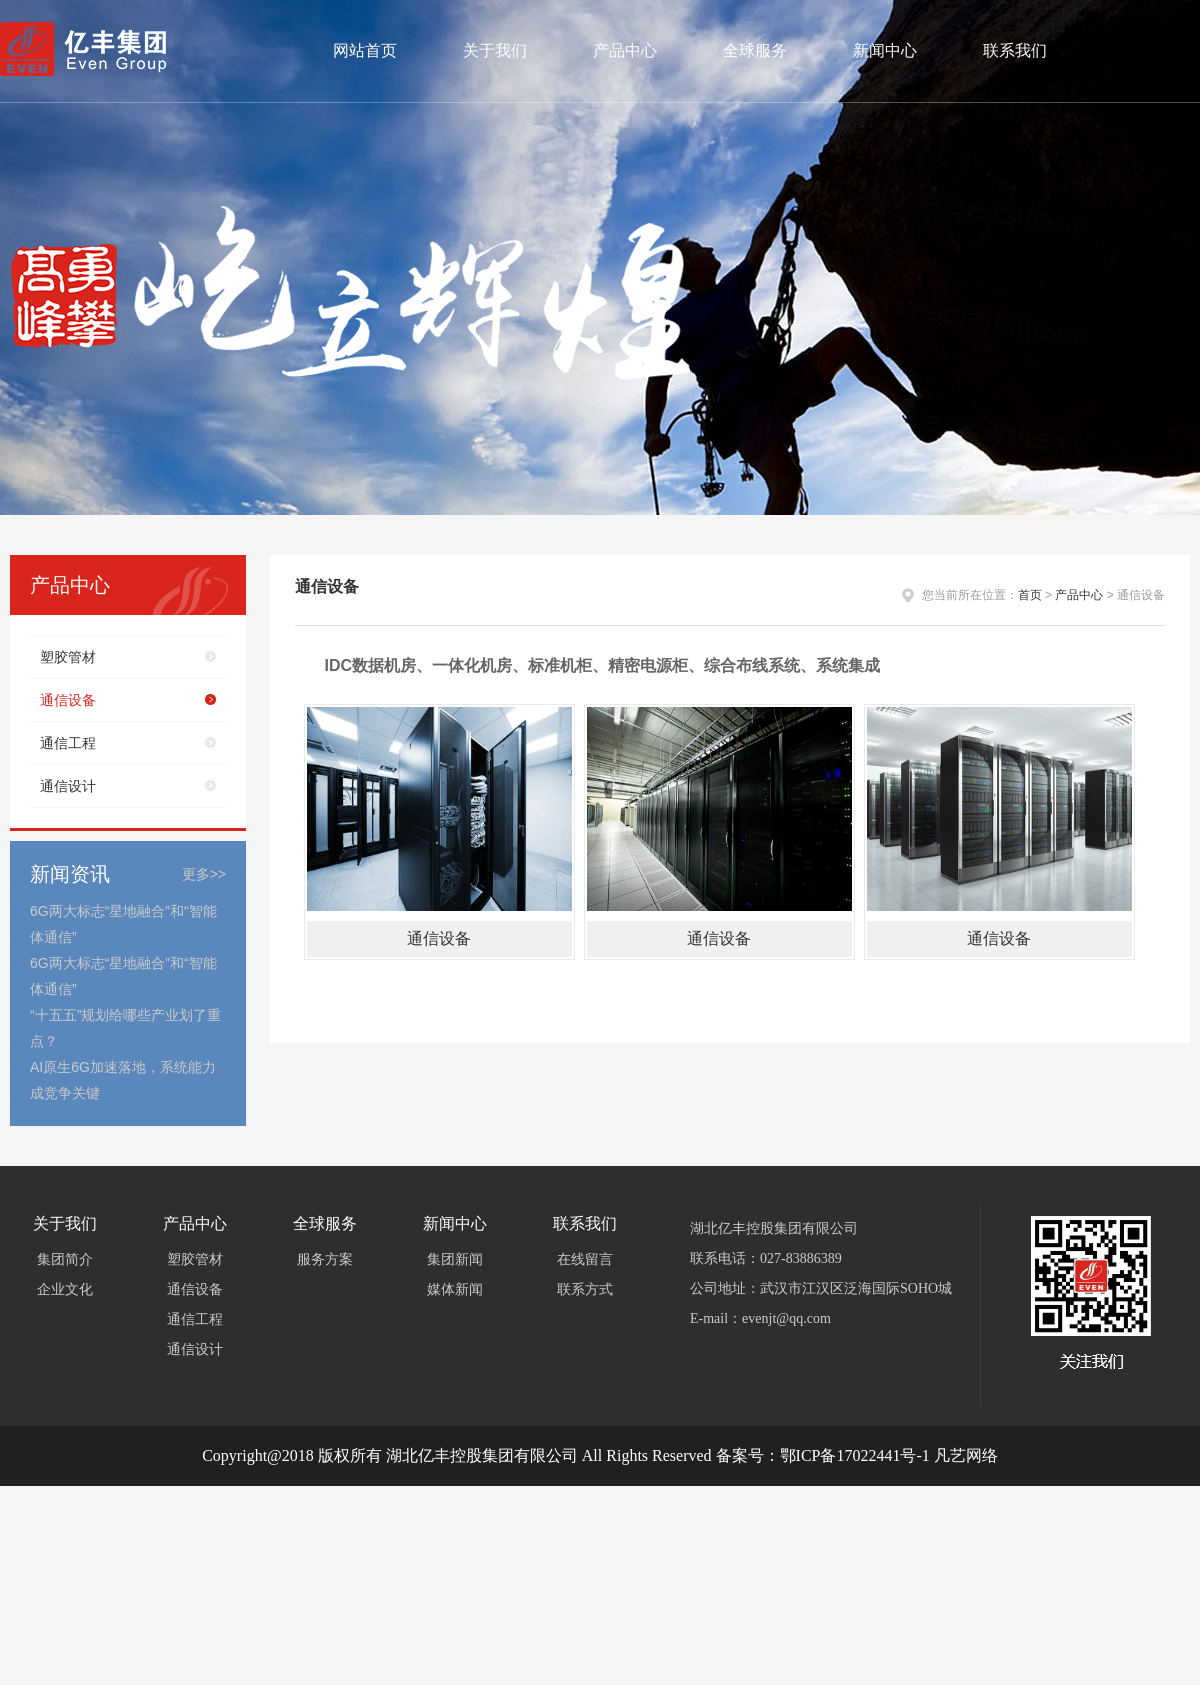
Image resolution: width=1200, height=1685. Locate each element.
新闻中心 (885, 50)
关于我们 (495, 50)
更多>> (204, 874)
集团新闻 (455, 1259)
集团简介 (65, 1259)
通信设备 (68, 700)
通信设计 (68, 786)
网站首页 (365, 50)
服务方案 (325, 1259)
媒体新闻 (455, 1289)
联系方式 (585, 1289)
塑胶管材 (68, 657)
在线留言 (585, 1259)
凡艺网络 (966, 1455)
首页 (1030, 595)
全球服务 (755, 50)
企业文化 (65, 1289)
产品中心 (625, 50)
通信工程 (68, 743)
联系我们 (1015, 50)
